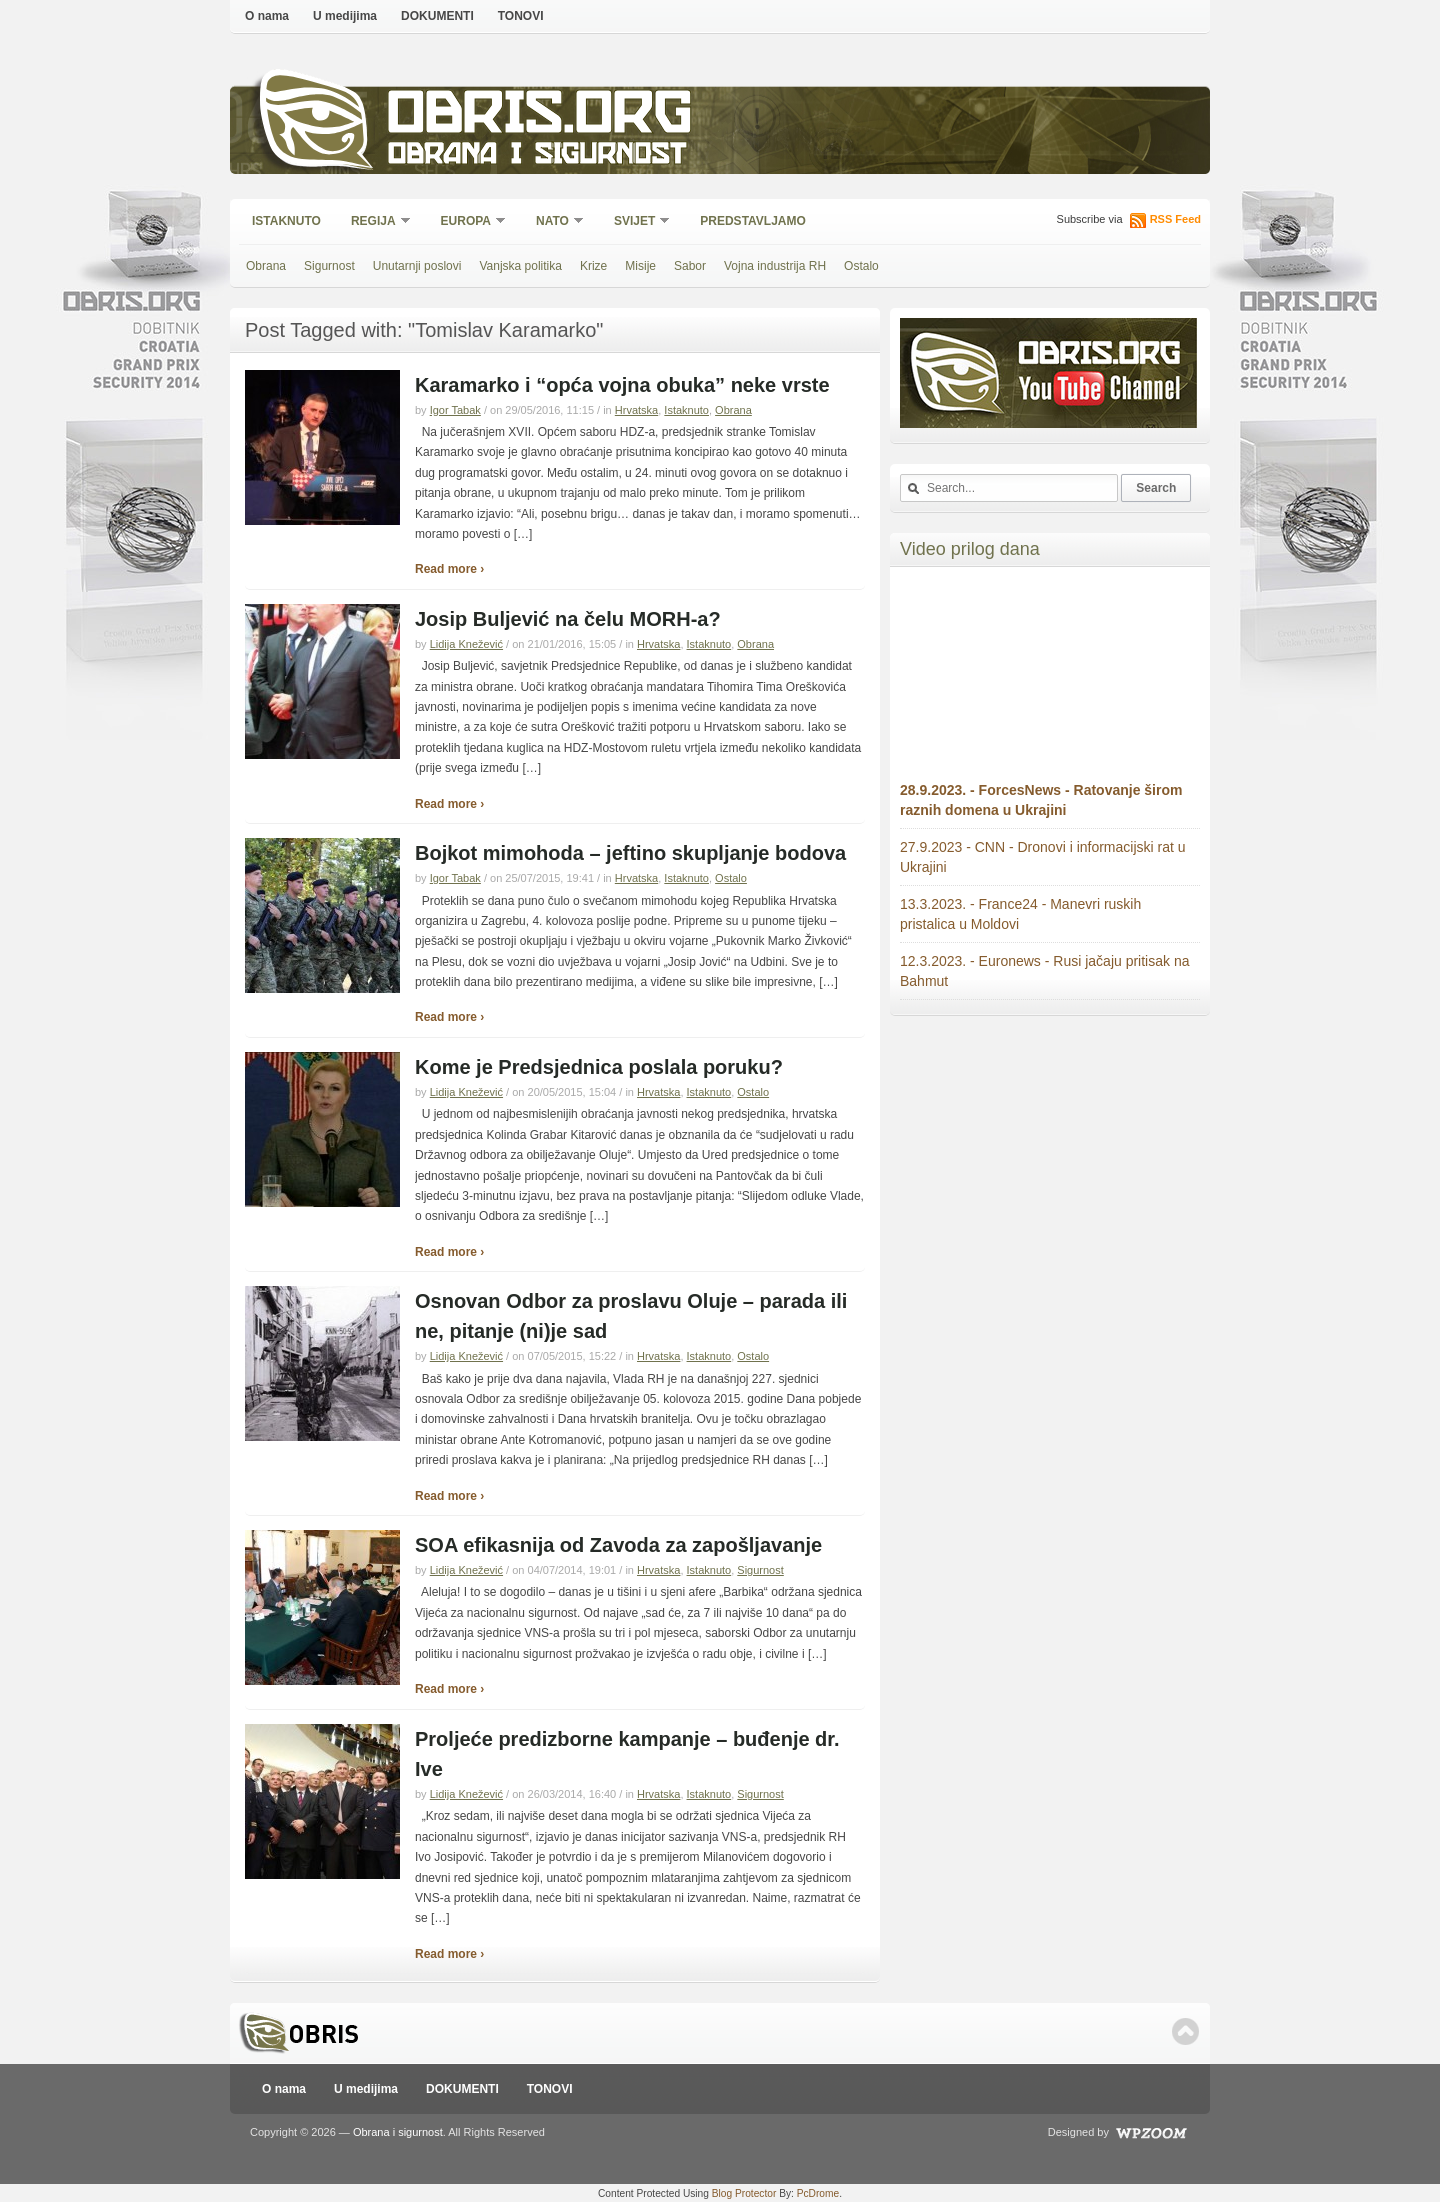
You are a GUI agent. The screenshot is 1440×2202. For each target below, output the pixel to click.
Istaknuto (286, 221)
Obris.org (540, 117)
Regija (374, 222)
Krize (593, 266)
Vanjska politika (520, 266)
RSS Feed (1175, 219)
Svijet (635, 222)
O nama (267, 16)
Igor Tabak (455, 410)
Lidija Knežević (466, 644)
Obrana (266, 266)
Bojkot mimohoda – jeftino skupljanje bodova (630, 853)
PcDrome (818, 2193)
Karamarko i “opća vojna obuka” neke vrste (622, 385)
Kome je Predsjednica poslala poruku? (599, 1067)
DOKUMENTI (437, 16)
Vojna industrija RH (775, 266)
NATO (553, 222)
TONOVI (521, 16)
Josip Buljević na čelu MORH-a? (568, 619)
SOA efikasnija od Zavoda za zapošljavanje (618, 1545)
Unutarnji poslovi (417, 266)
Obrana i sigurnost (536, 156)
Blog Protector (744, 2193)
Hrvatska (636, 410)
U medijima (345, 16)
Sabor (690, 266)
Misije (640, 266)
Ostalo (861, 266)
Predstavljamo (753, 221)
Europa (467, 222)
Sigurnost (329, 266)
